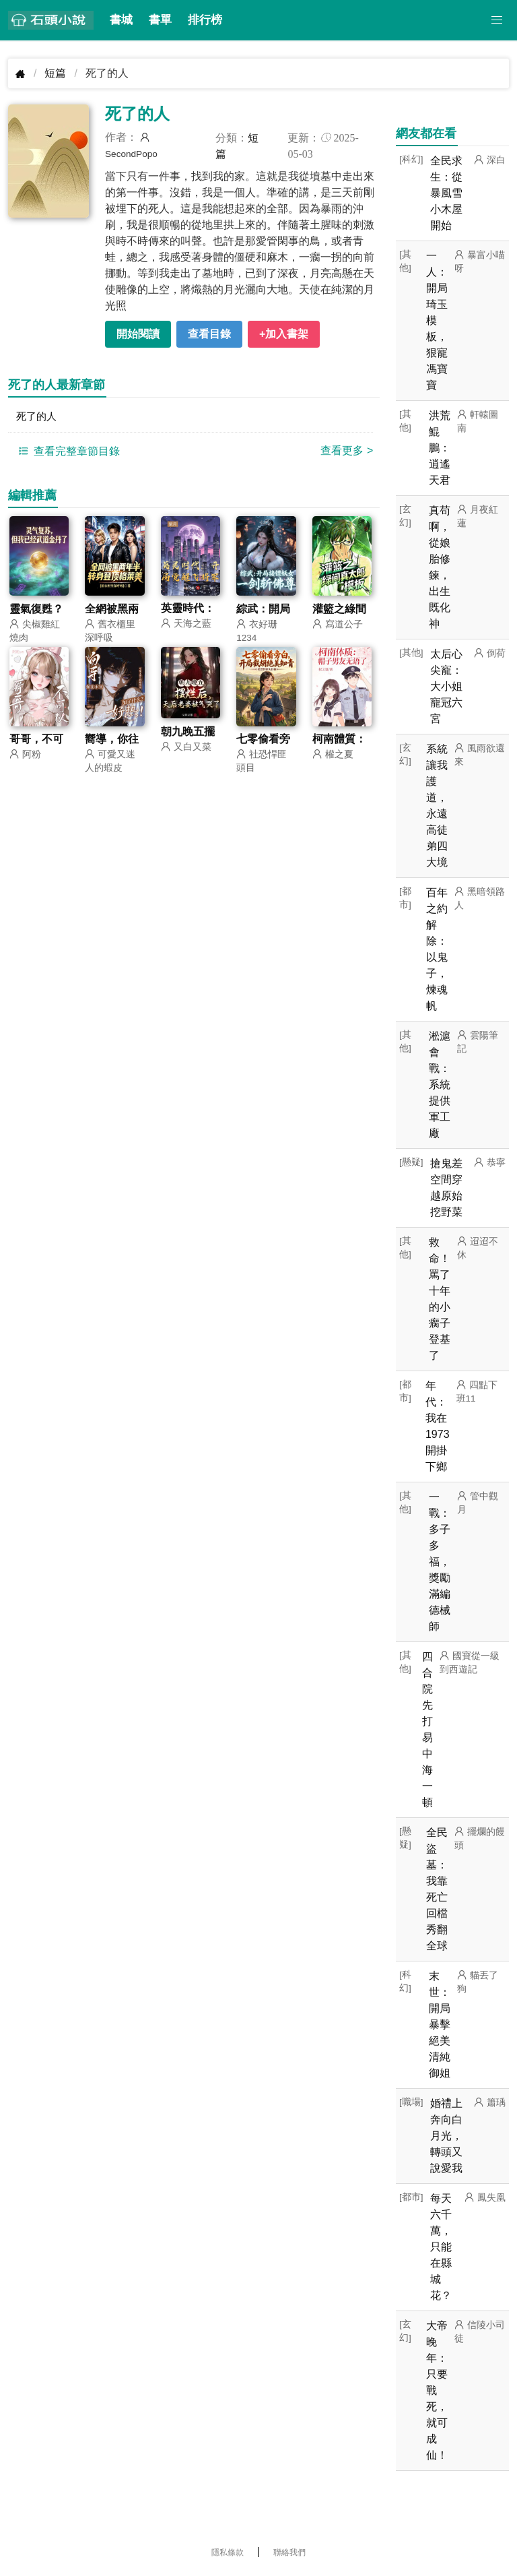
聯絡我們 (289, 2552)
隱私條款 (227, 2552)
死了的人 (37, 416)
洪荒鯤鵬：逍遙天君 (439, 448)
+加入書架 (283, 334)
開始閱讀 (138, 334)
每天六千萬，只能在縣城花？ (441, 2247)
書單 (160, 19)
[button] (497, 20)
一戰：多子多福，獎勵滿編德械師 (439, 1561)
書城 (121, 19)
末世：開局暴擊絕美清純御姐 (439, 2024)
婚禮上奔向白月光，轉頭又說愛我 (446, 2136)
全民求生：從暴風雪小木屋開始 (446, 193)
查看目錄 (209, 334)
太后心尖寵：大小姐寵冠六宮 (446, 686)
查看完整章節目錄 (67, 452)
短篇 (55, 73)
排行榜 (205, 19)
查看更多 (346, 452)
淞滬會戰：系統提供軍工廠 (439, 1084)
